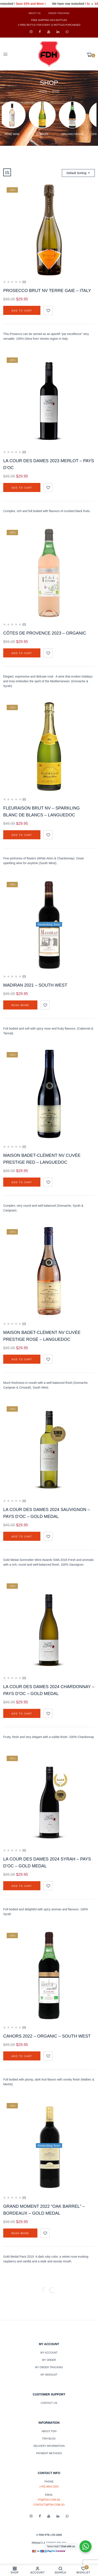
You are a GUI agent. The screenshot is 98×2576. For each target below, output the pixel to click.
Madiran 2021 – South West (35, 985)
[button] (91, 54)
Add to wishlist (48, 310)
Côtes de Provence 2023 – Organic (44, 633)
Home (43, 91)
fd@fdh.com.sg (49, 2499)
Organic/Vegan (72, 134)
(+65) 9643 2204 (49, 2486)
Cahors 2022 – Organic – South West (47, 2036)
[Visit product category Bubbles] (42, 114)
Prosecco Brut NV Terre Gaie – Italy (47, 290)
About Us (35, 13)
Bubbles (42, 134)
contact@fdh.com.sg (49, 2504)
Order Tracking (58, 13)
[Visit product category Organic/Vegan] (72, 114)
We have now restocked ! (49, 3)
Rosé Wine (12, 134)
